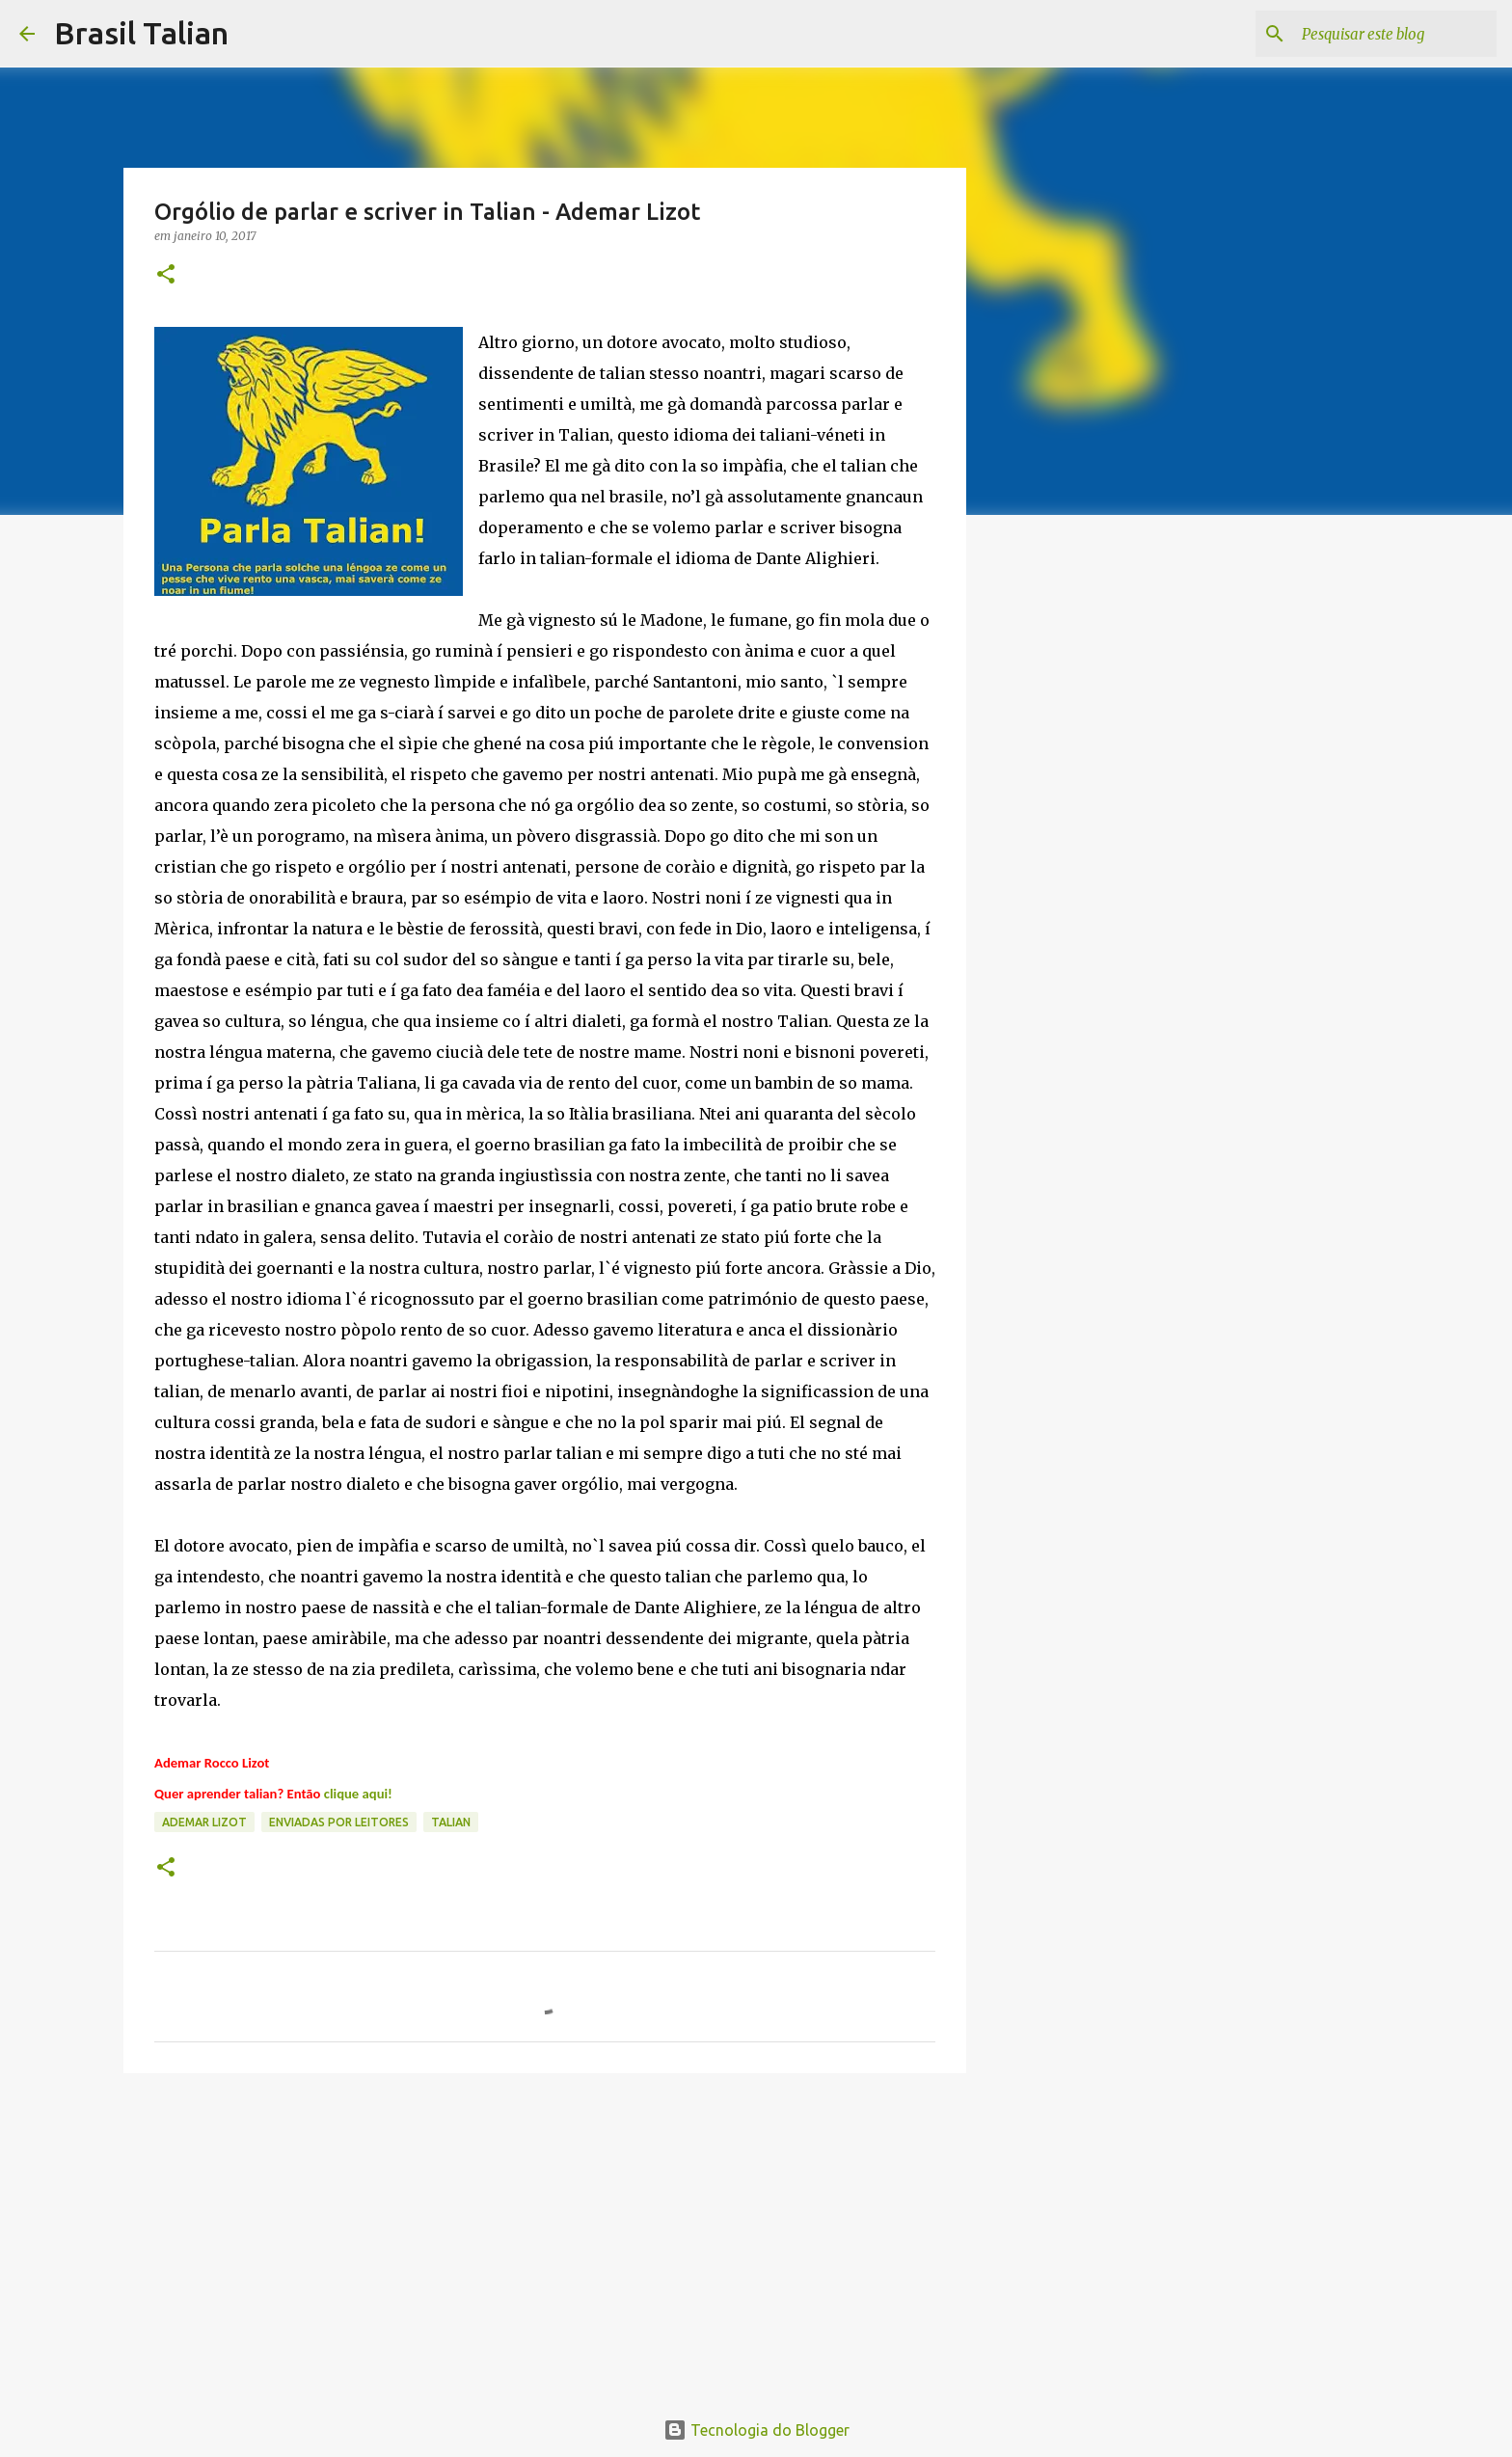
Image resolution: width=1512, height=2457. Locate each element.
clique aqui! (358, 1793)
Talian (451, 1822)
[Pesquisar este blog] (1395, 34)
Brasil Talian (141, 32)
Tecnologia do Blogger (756, 2430)
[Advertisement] (545, 2237)
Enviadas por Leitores (339, 1822)
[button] (165, 275)
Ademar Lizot (204, 1822)
